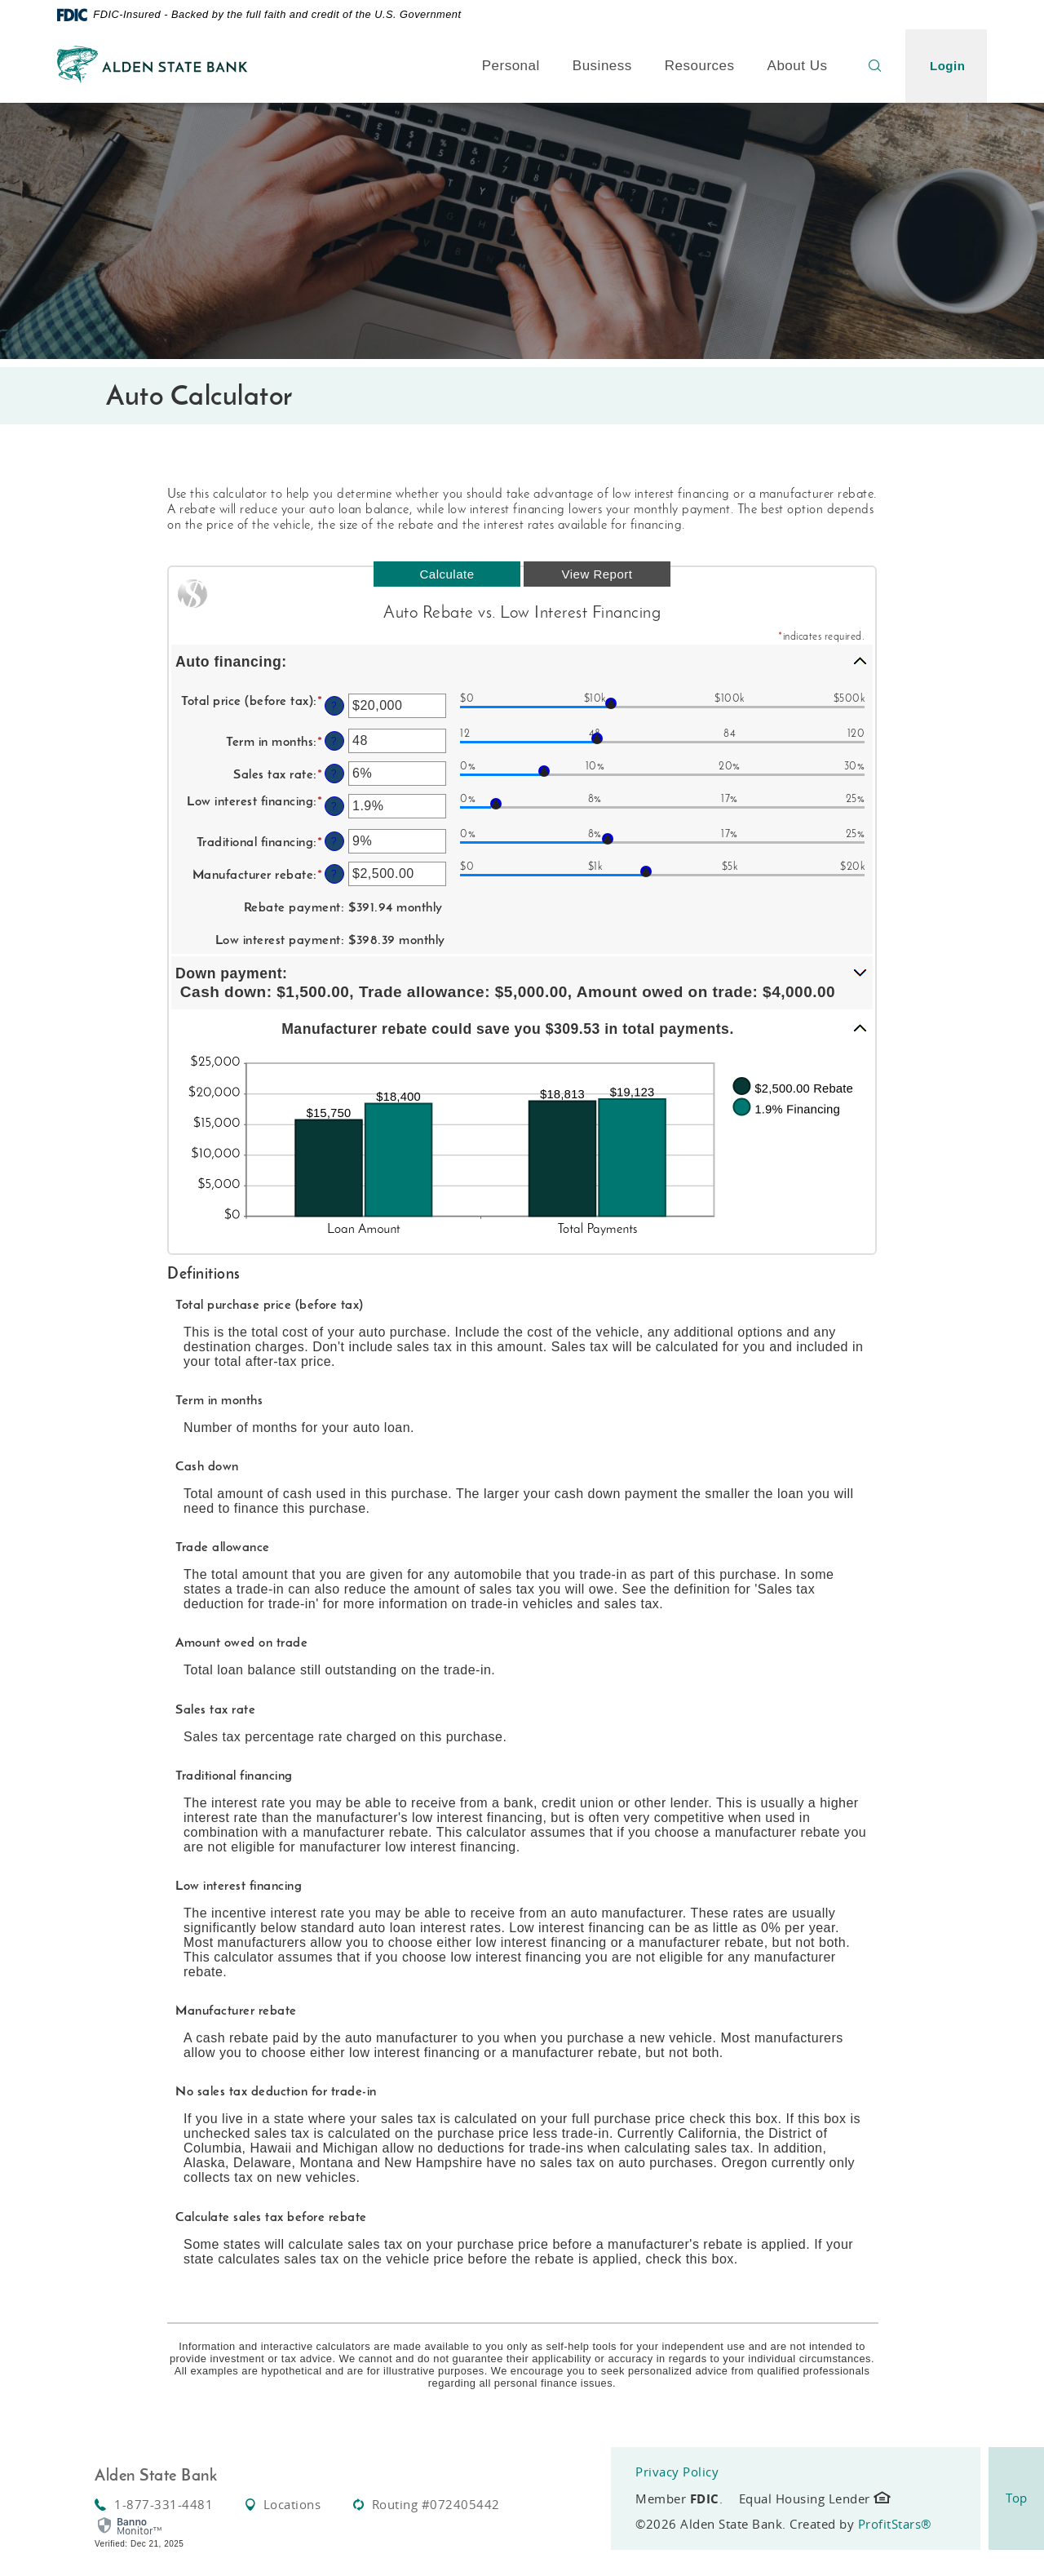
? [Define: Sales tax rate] (334, 773)
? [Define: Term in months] (334, 741)
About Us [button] (798, 65)
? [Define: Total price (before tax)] (334, 705)
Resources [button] (700, 65)
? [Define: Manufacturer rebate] (334, 874)
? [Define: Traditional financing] (334, 841)
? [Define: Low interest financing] (334, 806)
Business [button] (602, 65)
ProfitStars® (894, 2524)
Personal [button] (511, 65)
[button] (522, 661)
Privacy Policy (677, 2471)
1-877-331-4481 (154, 2504)
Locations (283, 2504)
